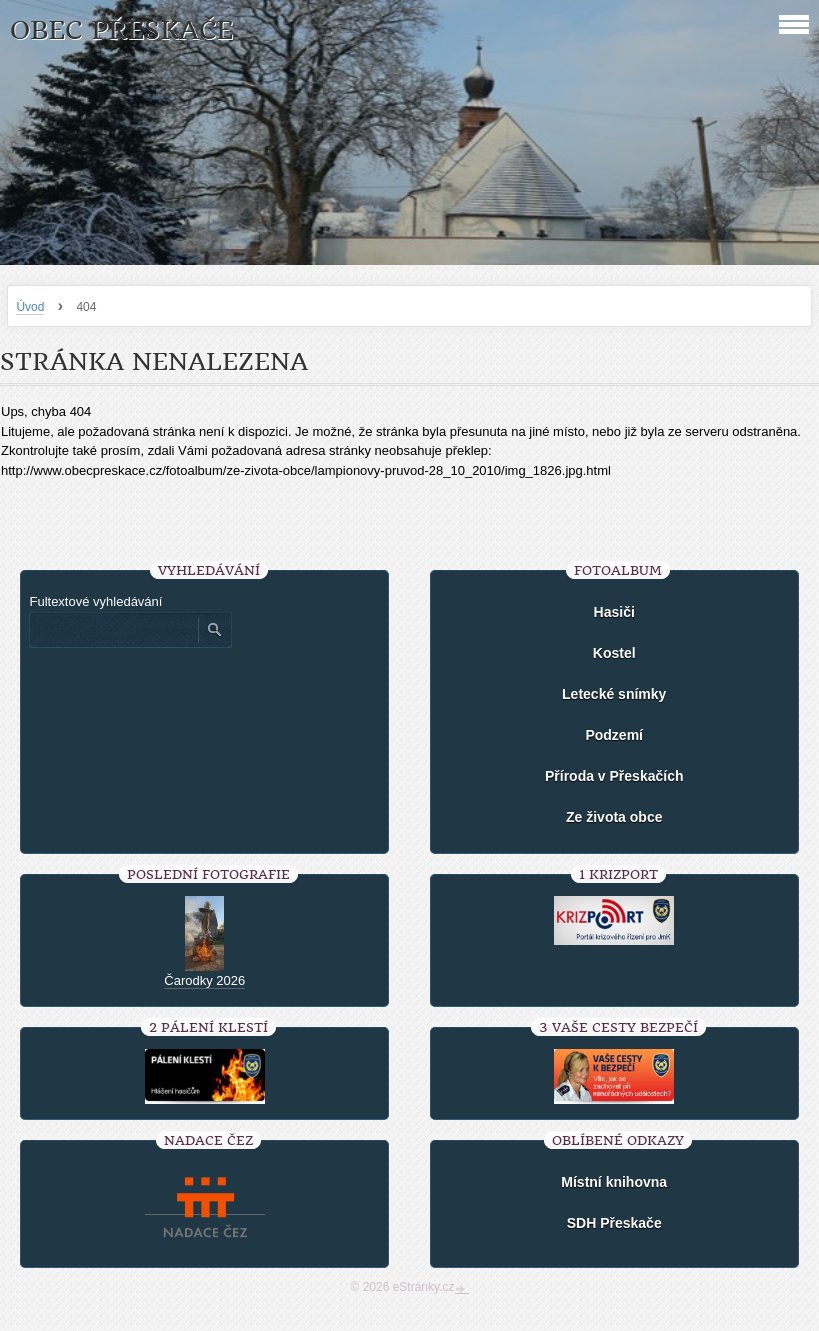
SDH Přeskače (614, 1223)
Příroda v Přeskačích (614, 776)
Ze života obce (614, 817)
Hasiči (614, 612)
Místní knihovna (614, 1182)
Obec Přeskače (121, 30)
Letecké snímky (614, 694)
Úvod (30, 307)
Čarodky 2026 (204, 980)
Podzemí (614, 735)
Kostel (614, 653)
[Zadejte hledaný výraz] (113, 630)
